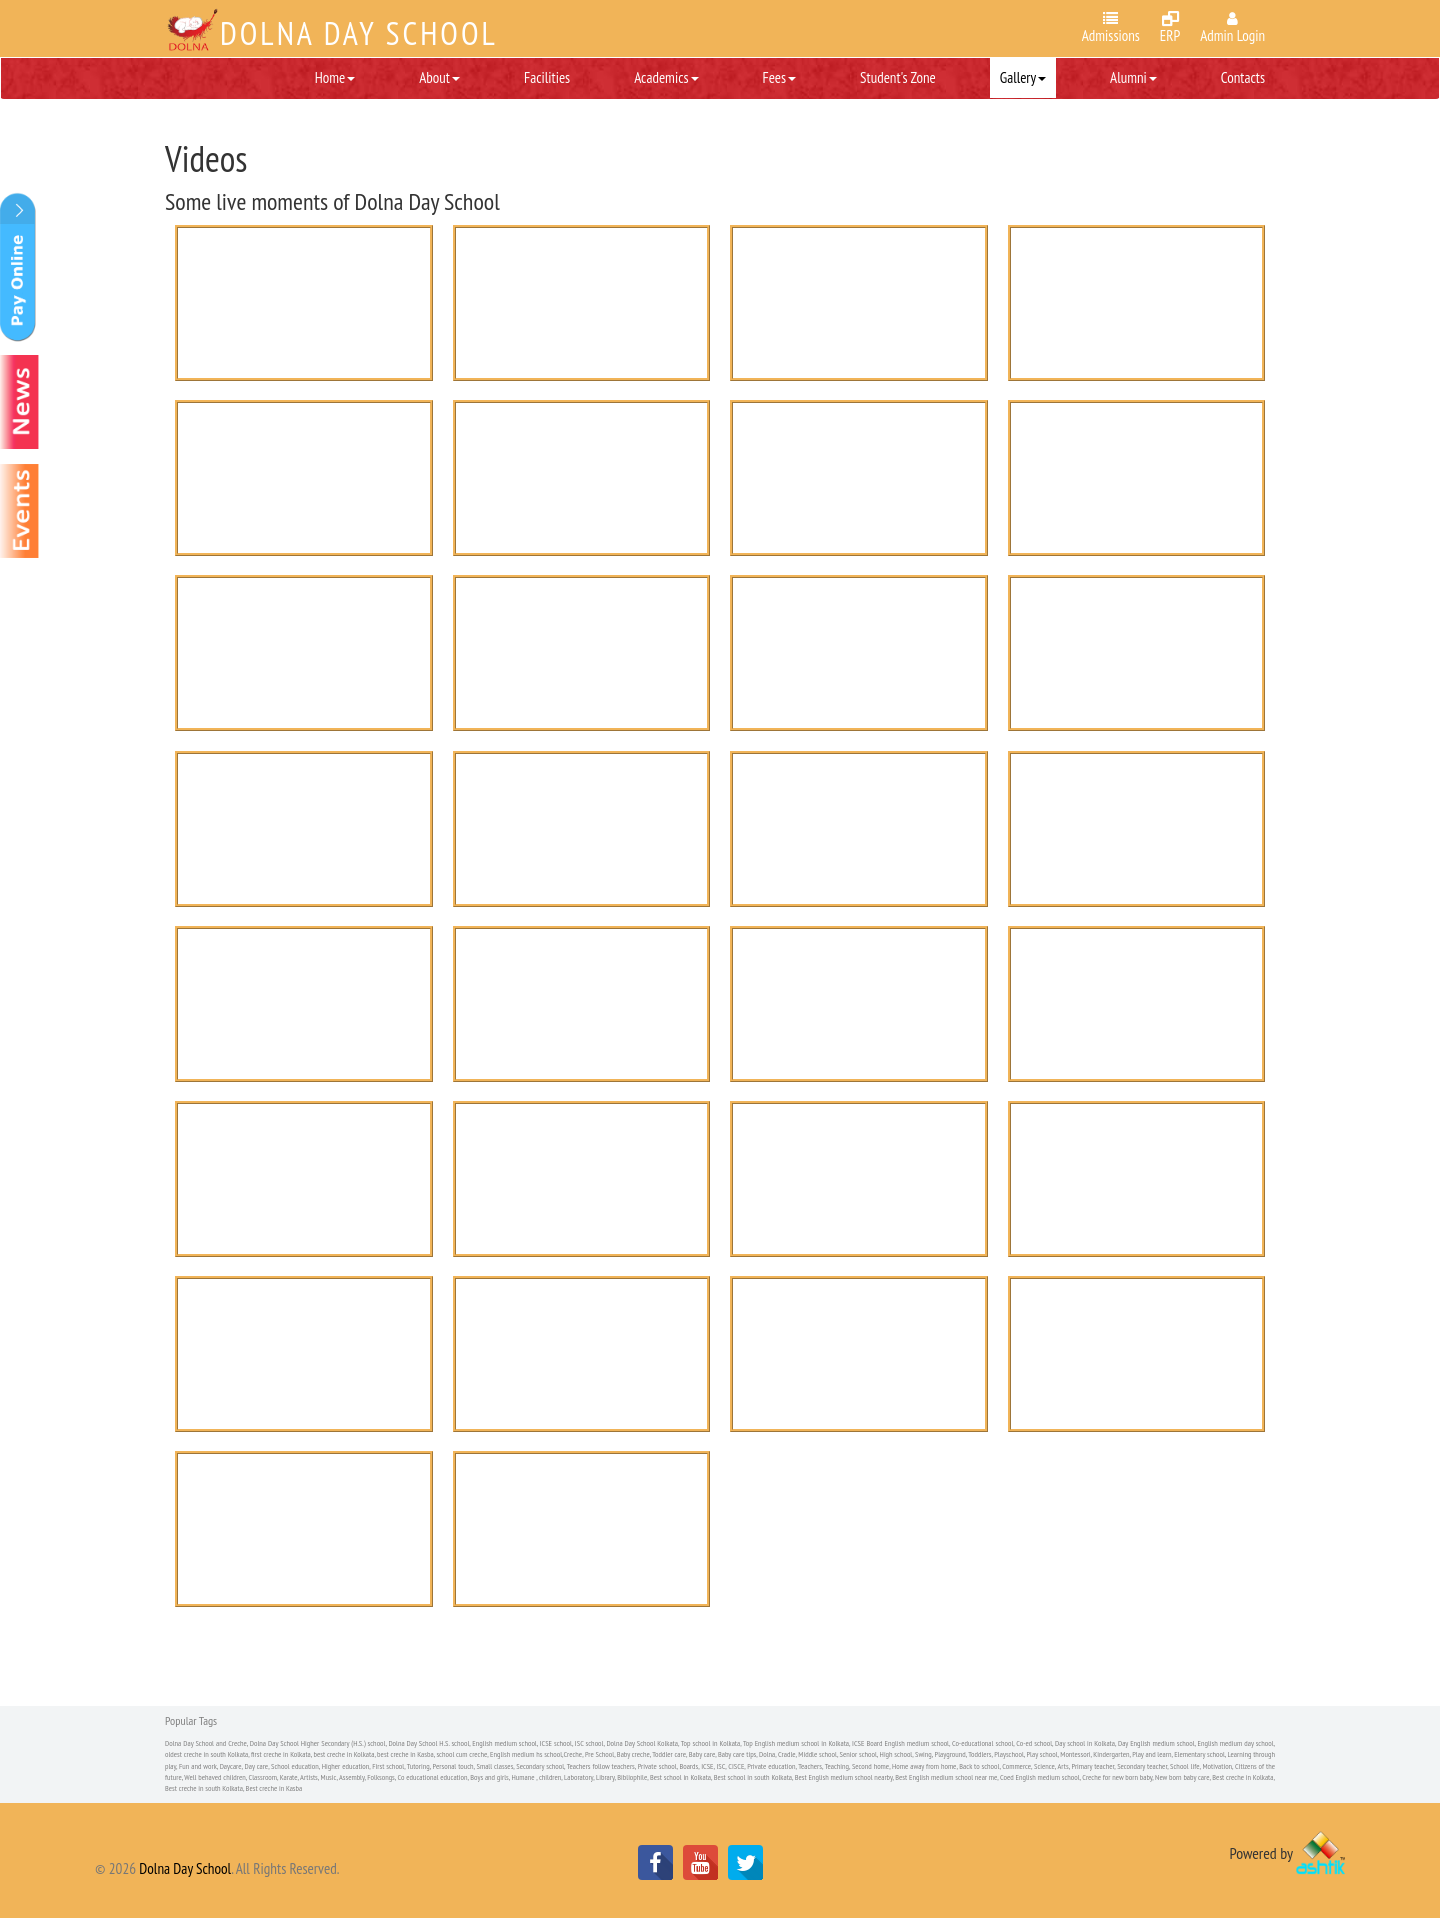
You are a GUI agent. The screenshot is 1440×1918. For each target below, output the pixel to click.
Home (335, 77)
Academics (666, 77)
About (439, 77)
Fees (780, 77)
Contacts (1243, 77)
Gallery (1023, 77)
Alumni (1133, 77)
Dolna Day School (185, 1868)
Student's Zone (898, 77)
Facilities (547, 77)
